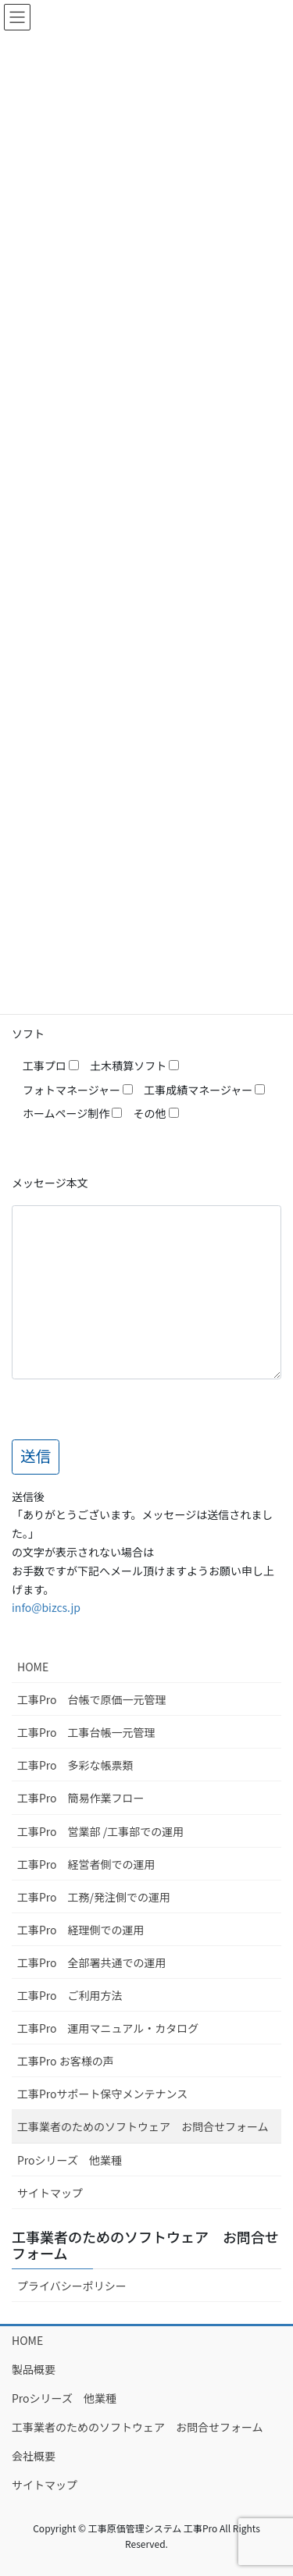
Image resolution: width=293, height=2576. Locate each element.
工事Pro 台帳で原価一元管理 (91, 1699)
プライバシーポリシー (72, 2285)
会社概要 (33, 2456)
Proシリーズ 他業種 (69, 2160)
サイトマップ (50, 2193)
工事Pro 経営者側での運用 (86, 1864)
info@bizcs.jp (46, 1607)
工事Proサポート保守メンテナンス (102, 2093)
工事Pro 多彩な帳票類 (75, 1765)
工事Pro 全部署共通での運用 (91, 1962)
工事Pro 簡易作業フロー (81, 1798)
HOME (32, 1666)
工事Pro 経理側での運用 (81, 1929)
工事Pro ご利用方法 (70, 1995)
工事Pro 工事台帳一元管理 (86, 1732)
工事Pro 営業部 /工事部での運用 (100, 1831)
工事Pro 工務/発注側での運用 (93, 1897)
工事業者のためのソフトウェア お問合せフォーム (143, 2126)
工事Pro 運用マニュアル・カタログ (107, 2028)
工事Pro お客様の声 (65, 2061)
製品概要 (33, 2369)
